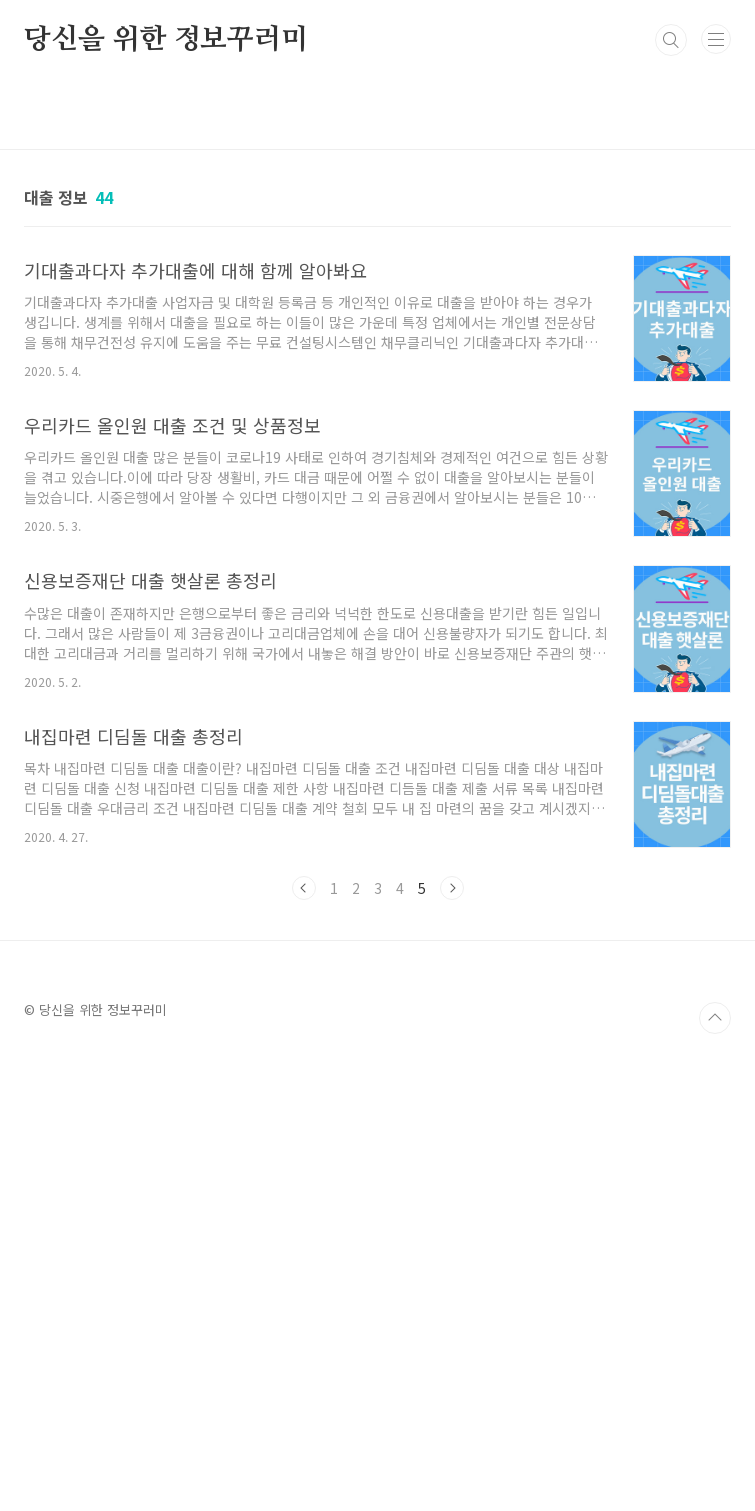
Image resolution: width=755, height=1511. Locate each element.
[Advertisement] (377, 1281)
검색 (671, 40)
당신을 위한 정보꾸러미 (166, 40)
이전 (304, 888)
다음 (452, 888)
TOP (715, 1018)
